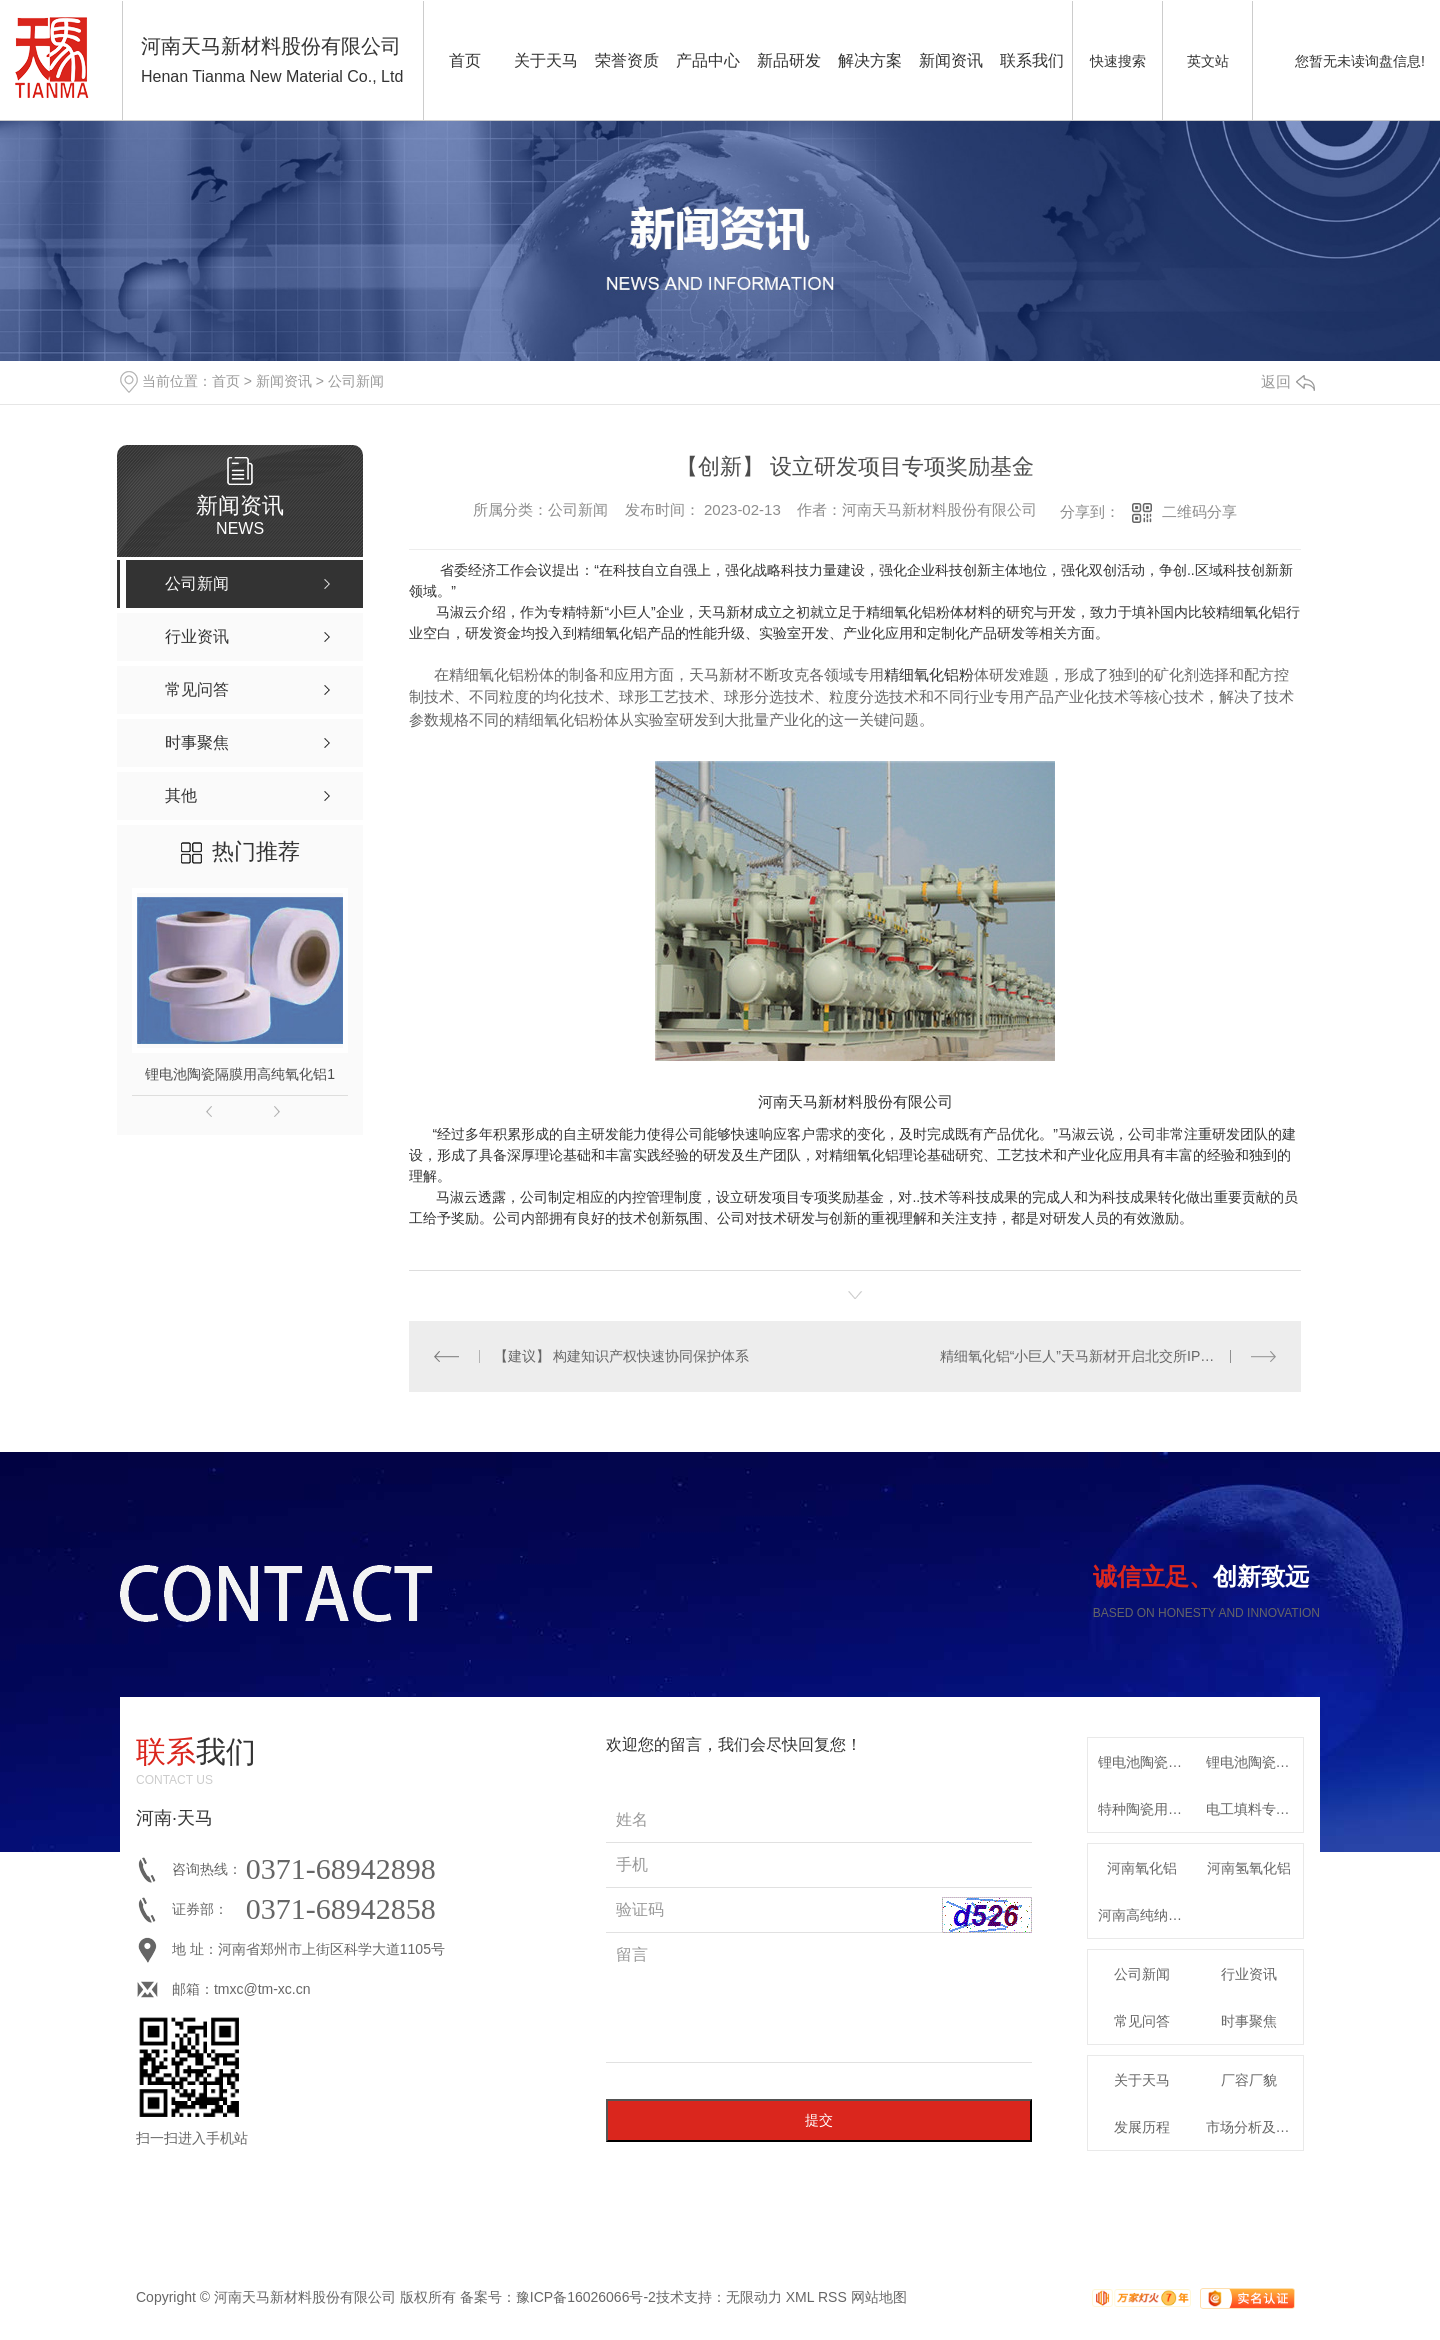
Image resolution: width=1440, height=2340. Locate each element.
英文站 (1208, 61)
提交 (819, 2120)
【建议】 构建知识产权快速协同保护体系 (622, 1356)
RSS (832, 2297)
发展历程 (1142, 2127)
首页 (465, 60)
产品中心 (708, 60)
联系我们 (1032, 60)
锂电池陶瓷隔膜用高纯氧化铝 (1147, 1762)
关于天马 (546, 60)
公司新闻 (356, 381)
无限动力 (754, 2297)
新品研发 (789, 60)
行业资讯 (1249, 1974)
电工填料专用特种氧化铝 (1255, 1809)
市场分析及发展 (1255, 2127)
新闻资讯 (951, 60)
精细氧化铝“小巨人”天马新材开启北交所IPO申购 (1089, 1356)
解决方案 (870, 60)
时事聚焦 (1249, 2021)
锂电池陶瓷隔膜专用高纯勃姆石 (1255, 1762)
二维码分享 (1199, 511)
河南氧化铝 (1142, 1868)
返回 (1288, 381)
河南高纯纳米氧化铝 (1147, 1915)
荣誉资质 (627, 60)
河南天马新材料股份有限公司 (855, 1101)
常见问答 (1142, 2021)
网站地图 (879, 2297)
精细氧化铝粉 (929, 674)
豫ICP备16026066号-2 (586, 2297)
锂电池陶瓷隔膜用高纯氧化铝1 (240, 1074)
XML (800, 2297)
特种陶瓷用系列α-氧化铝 (1147, 1809)
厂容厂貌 (1249, 2080)
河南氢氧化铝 (1249, 1868)
